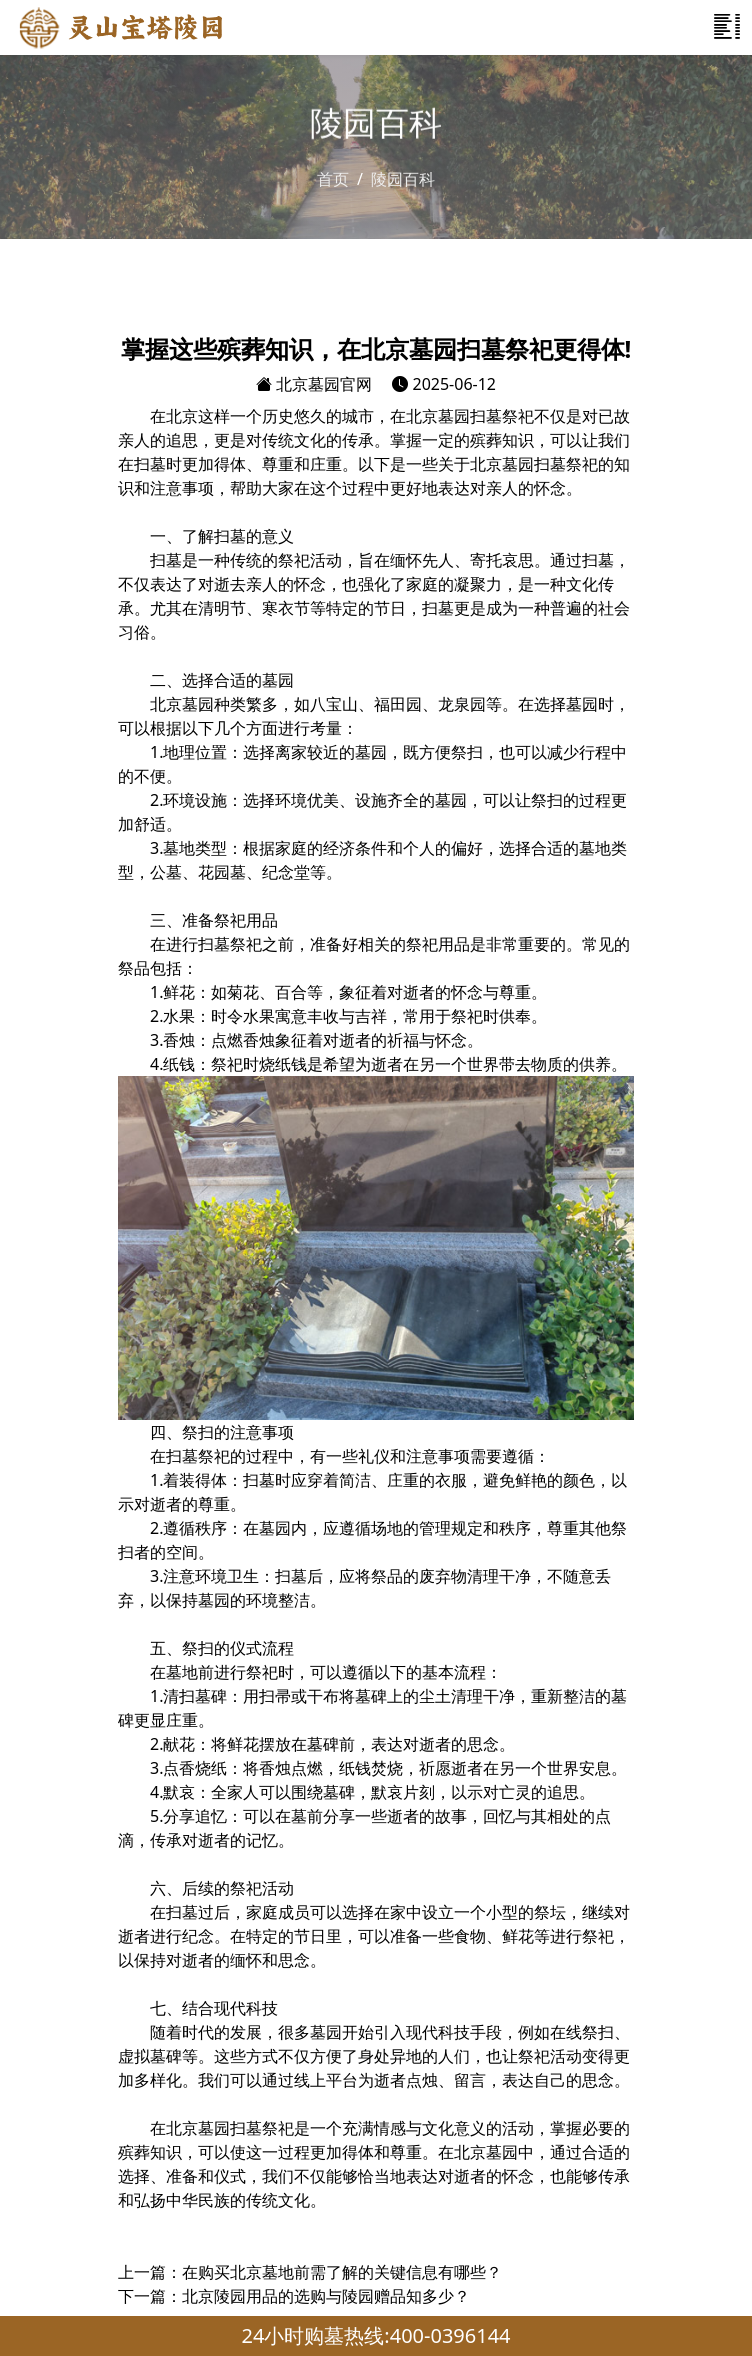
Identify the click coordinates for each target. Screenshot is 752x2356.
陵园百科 (403, 178)
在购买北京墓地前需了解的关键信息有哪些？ (342, 2272)
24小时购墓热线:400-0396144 (375, 2335)
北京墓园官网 (314, 384)
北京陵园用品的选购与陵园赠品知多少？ (326, 2296)
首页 (333, 178)
